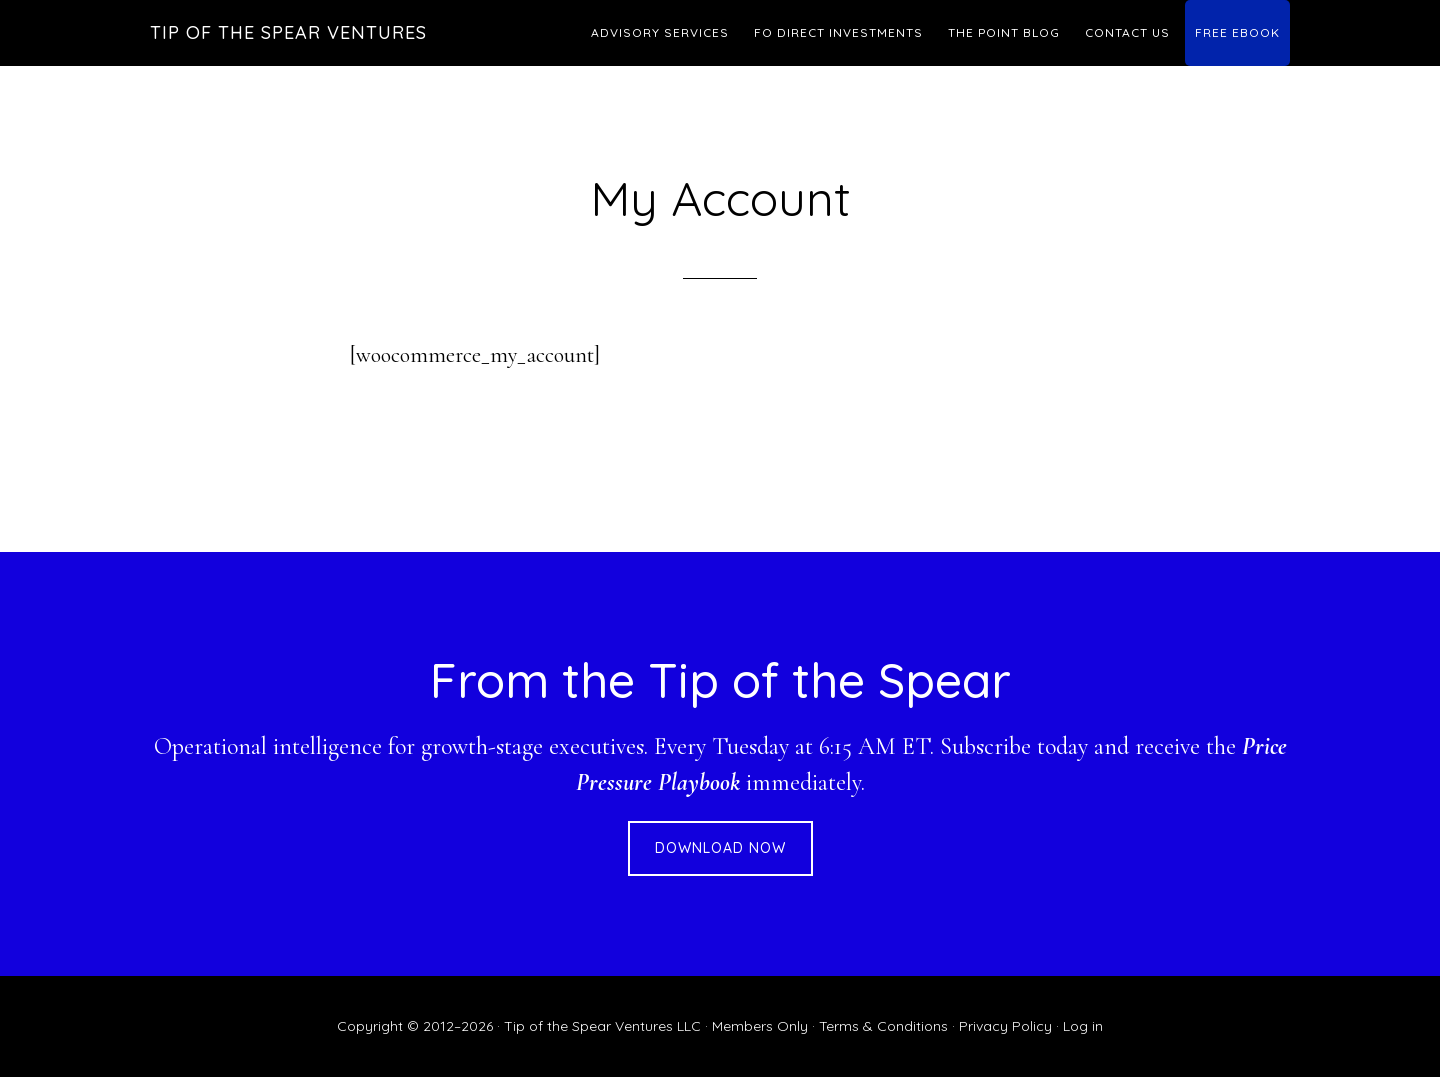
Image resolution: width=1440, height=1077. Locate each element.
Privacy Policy (1005, 1026)
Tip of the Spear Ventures (288, 32)
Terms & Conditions (883, 1026)
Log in (1083, 1026)
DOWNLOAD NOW (720, 848)
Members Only (760, 1026)
